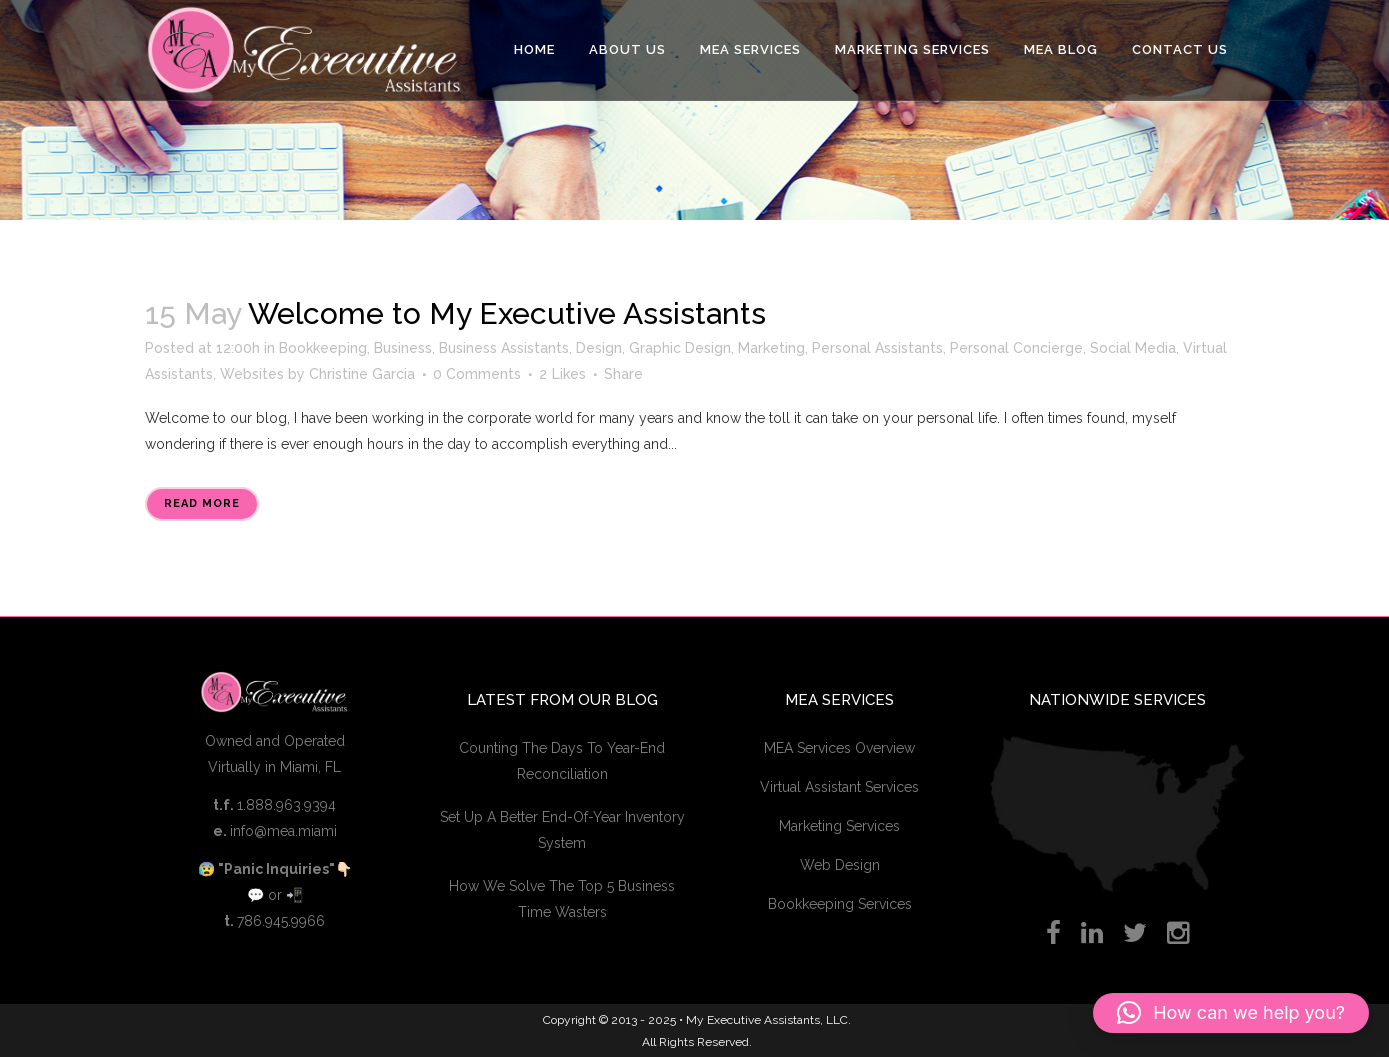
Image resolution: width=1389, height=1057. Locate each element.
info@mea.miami (283, 831)
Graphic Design (680, 348)
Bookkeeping (323, 348)
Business (403, 348)
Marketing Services (839, 826)
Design (599, 348)
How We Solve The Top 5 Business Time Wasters (562, 899)
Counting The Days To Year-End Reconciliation (562, 761)
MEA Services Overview (839, 748)
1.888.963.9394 (286, 805)
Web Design (840, 865)
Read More (202, 503)
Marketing (771, 348)
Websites (252, 374)
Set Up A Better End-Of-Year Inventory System (562, 830)
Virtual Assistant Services (839, 787)
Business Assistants (504, 348)
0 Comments (477, 374)
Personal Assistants (877, 348)
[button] (1231, 1013)
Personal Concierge (1016, 348)
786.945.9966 (281, 921)
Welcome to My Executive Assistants (507, 313)
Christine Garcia (362, 374)
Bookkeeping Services (840, 904)
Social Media (1133, 348)
